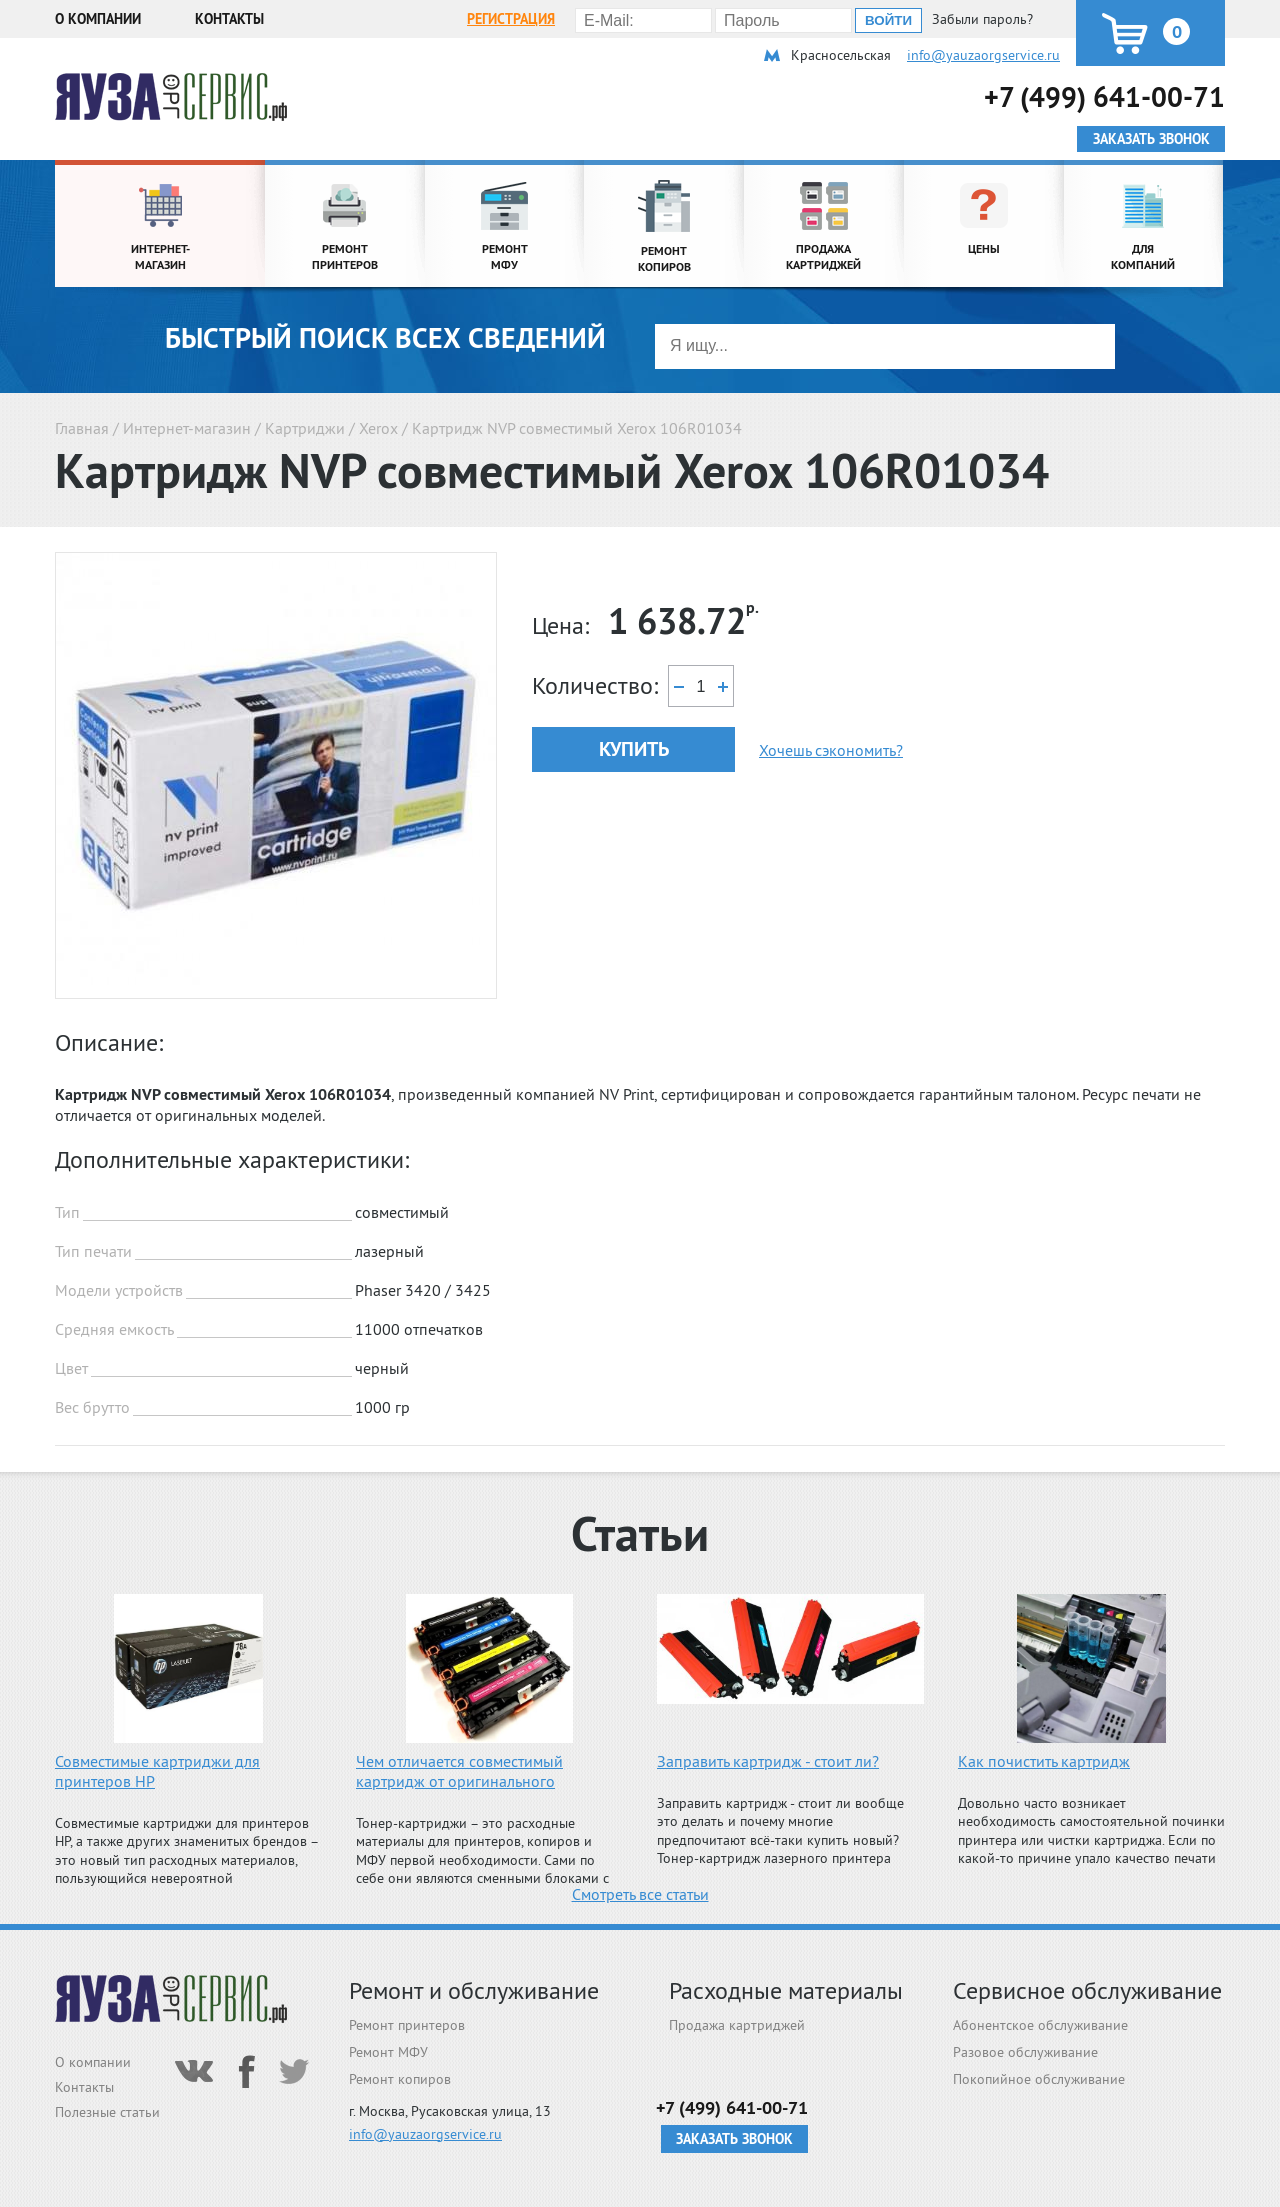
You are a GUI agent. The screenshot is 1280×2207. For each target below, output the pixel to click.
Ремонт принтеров (407, 2025)
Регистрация (511, 19)
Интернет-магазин (187, 428)
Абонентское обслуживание (1040, 2025)
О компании (98, 19)
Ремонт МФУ (388, 2052)
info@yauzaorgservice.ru (983, 55)
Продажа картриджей (737, 2025)
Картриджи (305, 428)
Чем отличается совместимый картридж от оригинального (459, 1771)
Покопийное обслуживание (1039, 2079)
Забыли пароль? (982, 19)
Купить (634, 749)
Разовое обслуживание (1025, 2052)
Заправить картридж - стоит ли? (768, 1761)
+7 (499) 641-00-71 (1104, 96)
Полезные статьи (107, 2112)
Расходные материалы (786, 1990)
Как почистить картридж (1044, 1761)
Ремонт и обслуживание (474, 1990)
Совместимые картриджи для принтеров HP (157, 1771)
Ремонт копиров (400, 2079)
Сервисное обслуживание (1087, 1990)
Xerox (378, 428)
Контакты (229, 19)
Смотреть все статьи (640, 1894)
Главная (82, 428)
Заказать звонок (734, 2139)
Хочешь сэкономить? (831, 750)
